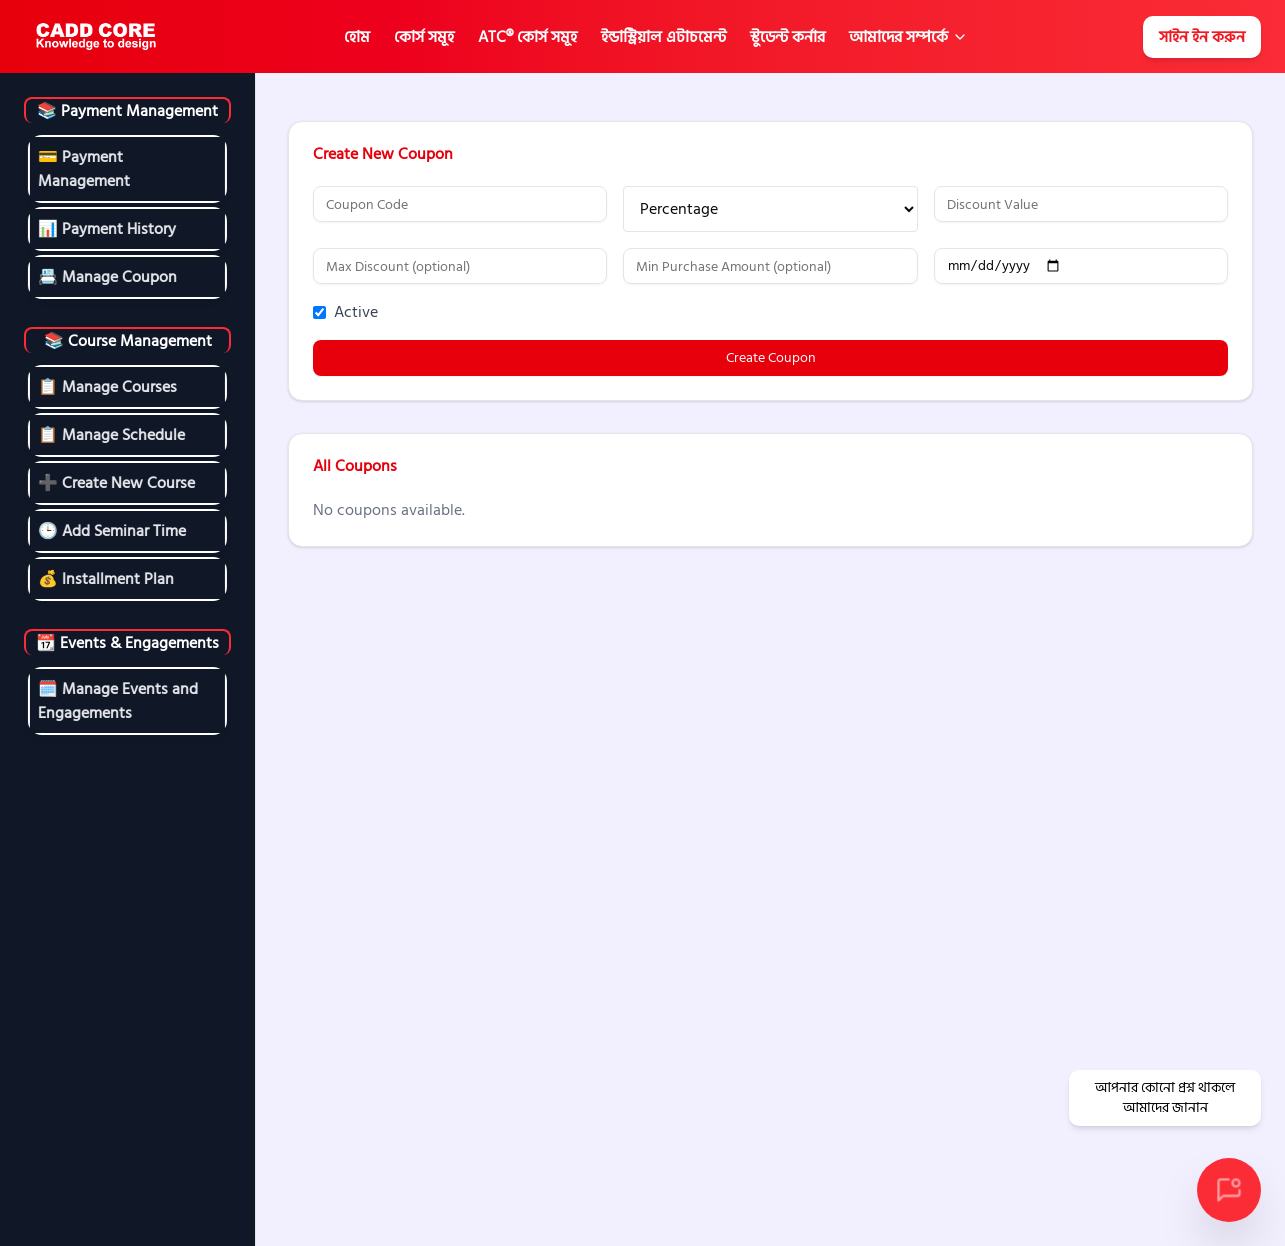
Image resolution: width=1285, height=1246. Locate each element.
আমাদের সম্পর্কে (898, 37)
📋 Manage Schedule (111, 435)
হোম (357, 37)
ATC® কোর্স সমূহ (527, 37)
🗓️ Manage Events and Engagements (118, 701)
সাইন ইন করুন (1202, 37)
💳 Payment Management (84, 169)
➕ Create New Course (116, 483)
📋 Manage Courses (107, 387)
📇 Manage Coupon (107, 277)
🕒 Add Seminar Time (112, 531)
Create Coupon (771, 357)
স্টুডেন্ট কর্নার (787, 37)
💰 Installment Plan (106, 579)
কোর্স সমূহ (424, 37)
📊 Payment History (107, 229)
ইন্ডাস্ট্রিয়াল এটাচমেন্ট (663, 37)
